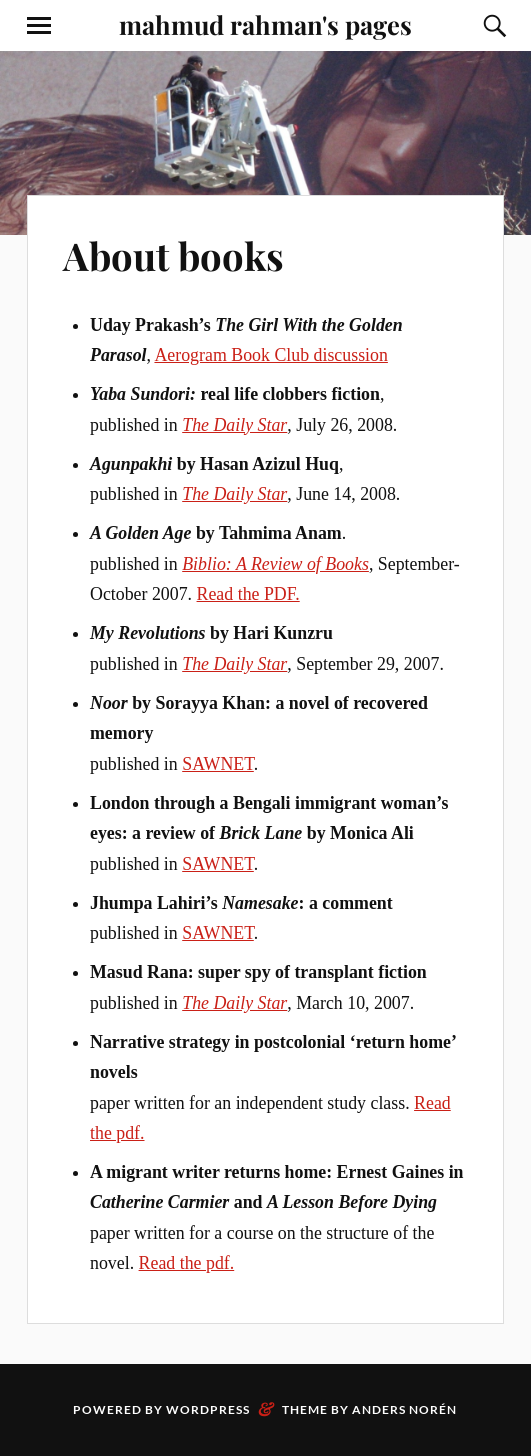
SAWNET (218, 764)
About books (173, 255)
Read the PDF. (248, 594)
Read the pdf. (187, 1263)
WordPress (208, 1409)
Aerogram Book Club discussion (270, 355)
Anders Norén (404, 1409)
